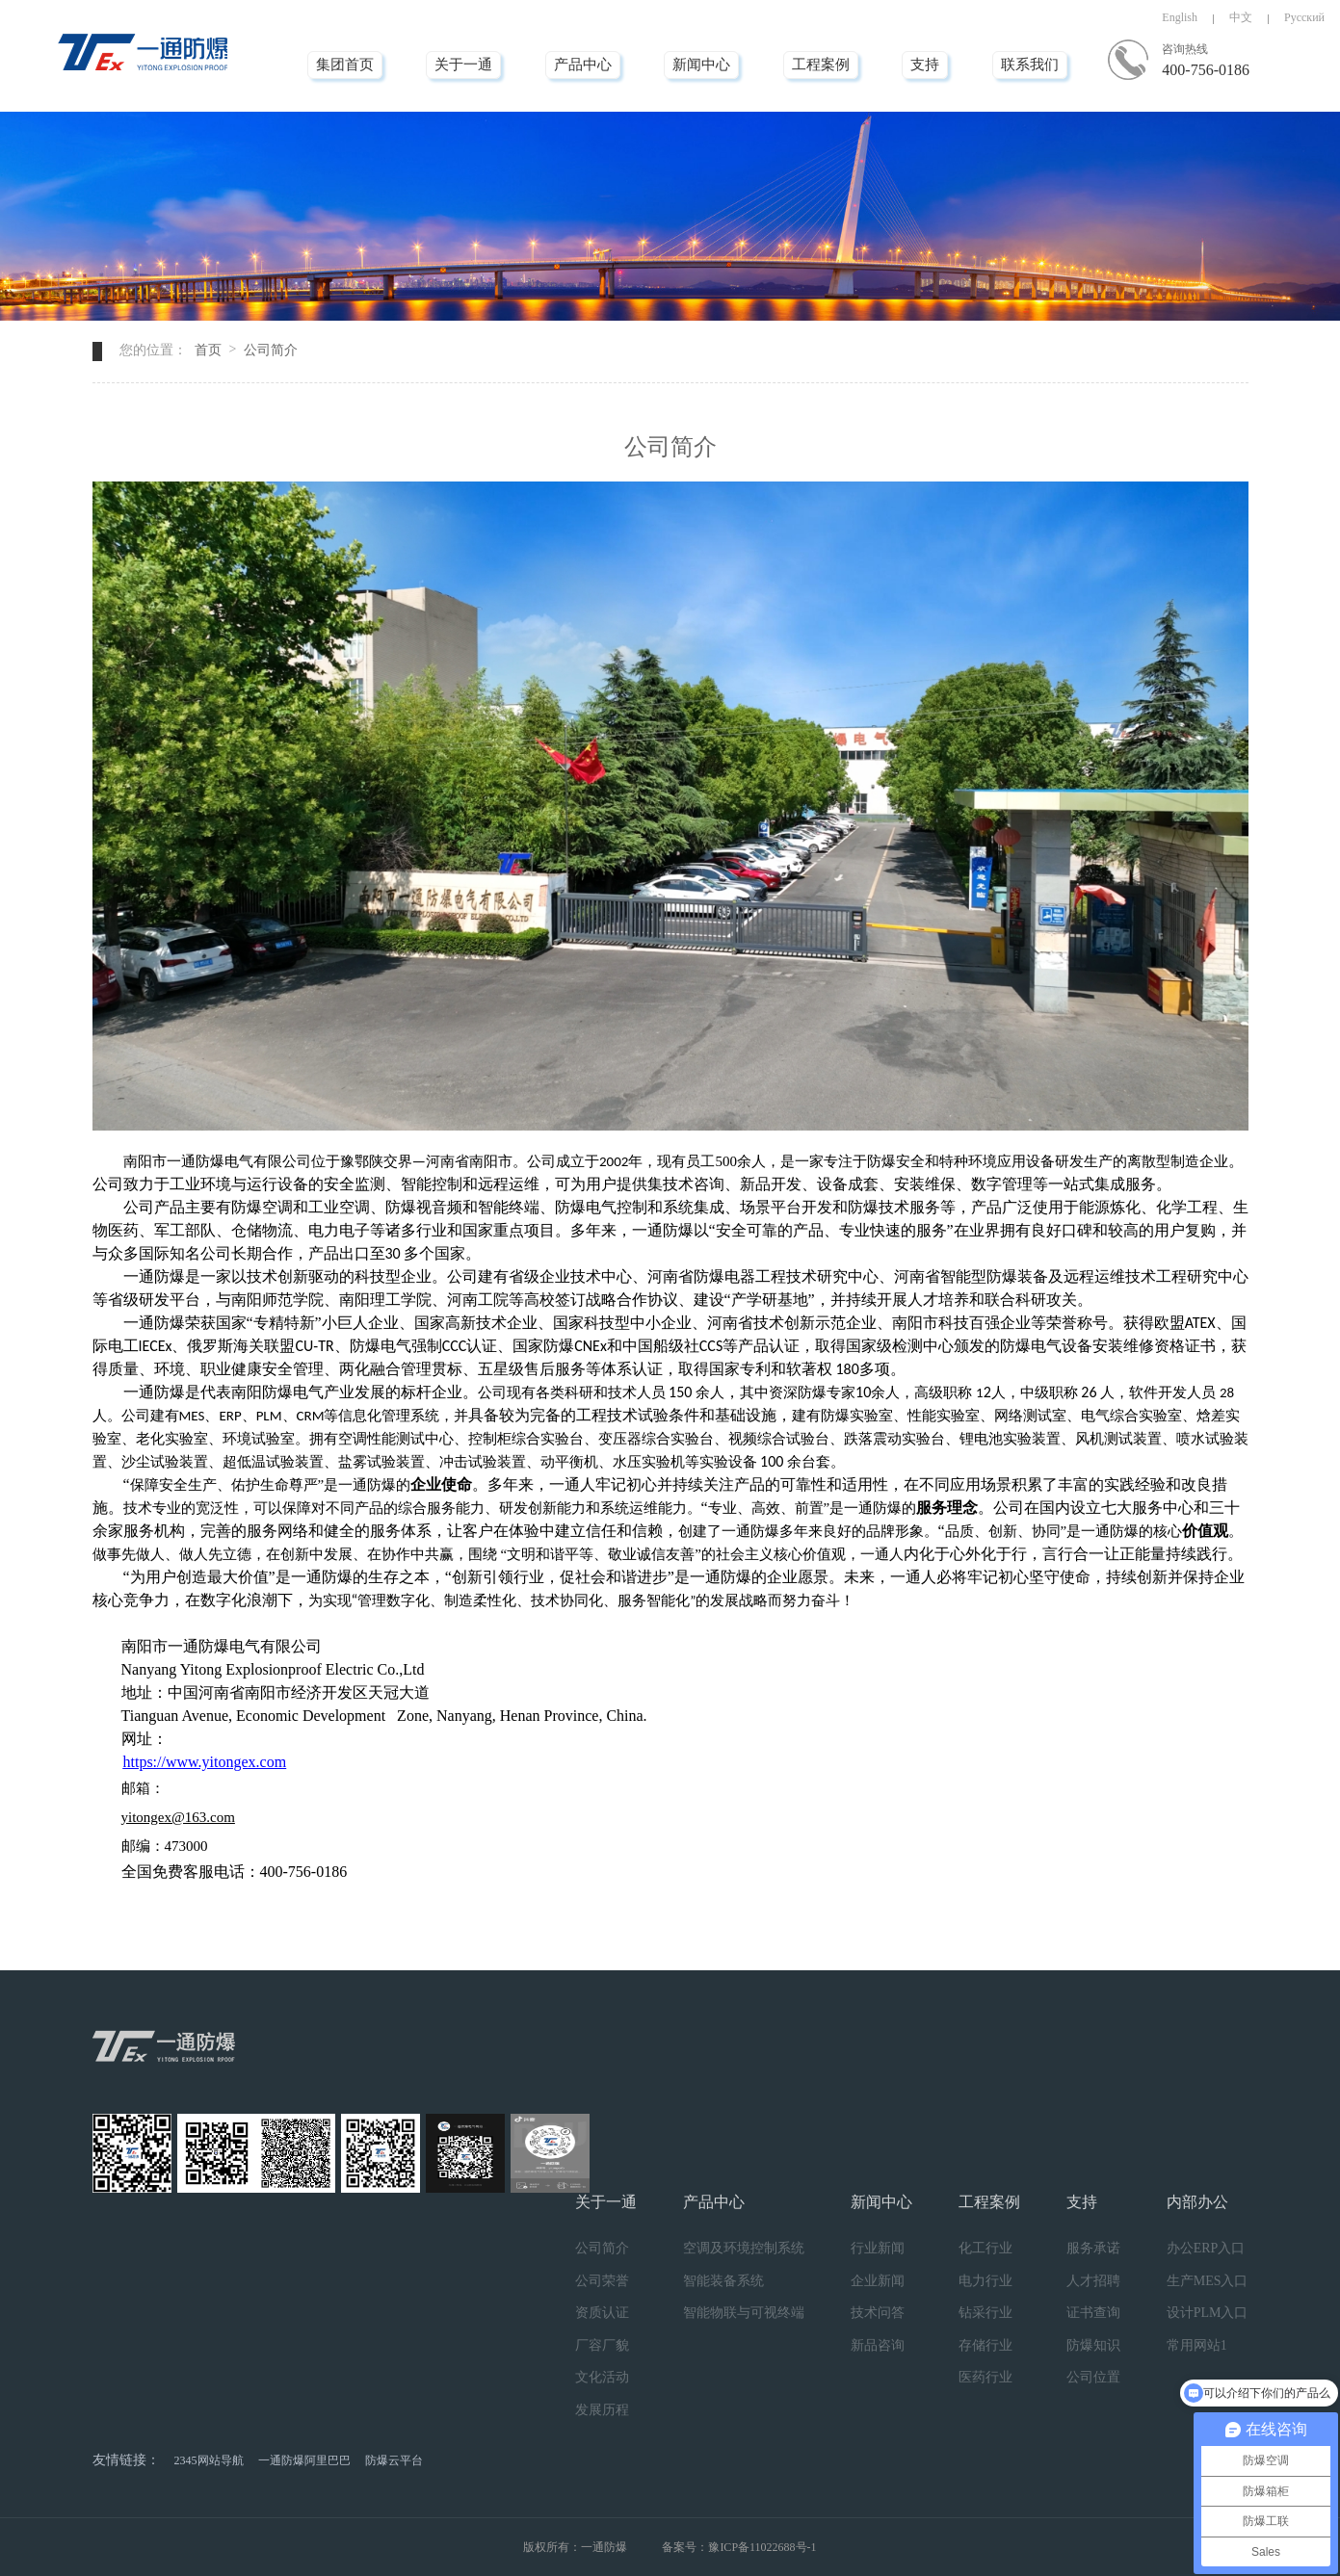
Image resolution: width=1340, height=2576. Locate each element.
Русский (1304, 17)
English (1179, 17)
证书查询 (1093, 2312)
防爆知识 (1093, 2345)
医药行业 (985, 2377)
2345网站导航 (209, 2460)
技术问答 (878, 2312)
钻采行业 (985, 2312)
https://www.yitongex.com (205, 1762)
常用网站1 (1197, 2345)
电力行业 (985, 2281)
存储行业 (985, 2345)
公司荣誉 (602, 2281)
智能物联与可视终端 (743, 2312)
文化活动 (602, 2377)
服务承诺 (1093, 2248)
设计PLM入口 (1207, 2312)
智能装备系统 (723, 2281)
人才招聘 (1093, 2281)
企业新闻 (878, 2281)
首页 (208, 350)
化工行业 (985, 2248)
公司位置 (1093, 2377)
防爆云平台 (394, 2460)
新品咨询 (878, 2345)
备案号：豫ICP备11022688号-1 (739, 2547)
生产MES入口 (1207, 2281)
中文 (1240, 17)
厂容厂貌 (602, 2345)
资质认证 (602, 2312)
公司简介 (271, 350)
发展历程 (602, 2410)
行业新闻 (878, 2248)
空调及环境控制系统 (743, 2248)
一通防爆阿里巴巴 (304, 2460)
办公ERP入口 (1206, 2248)
